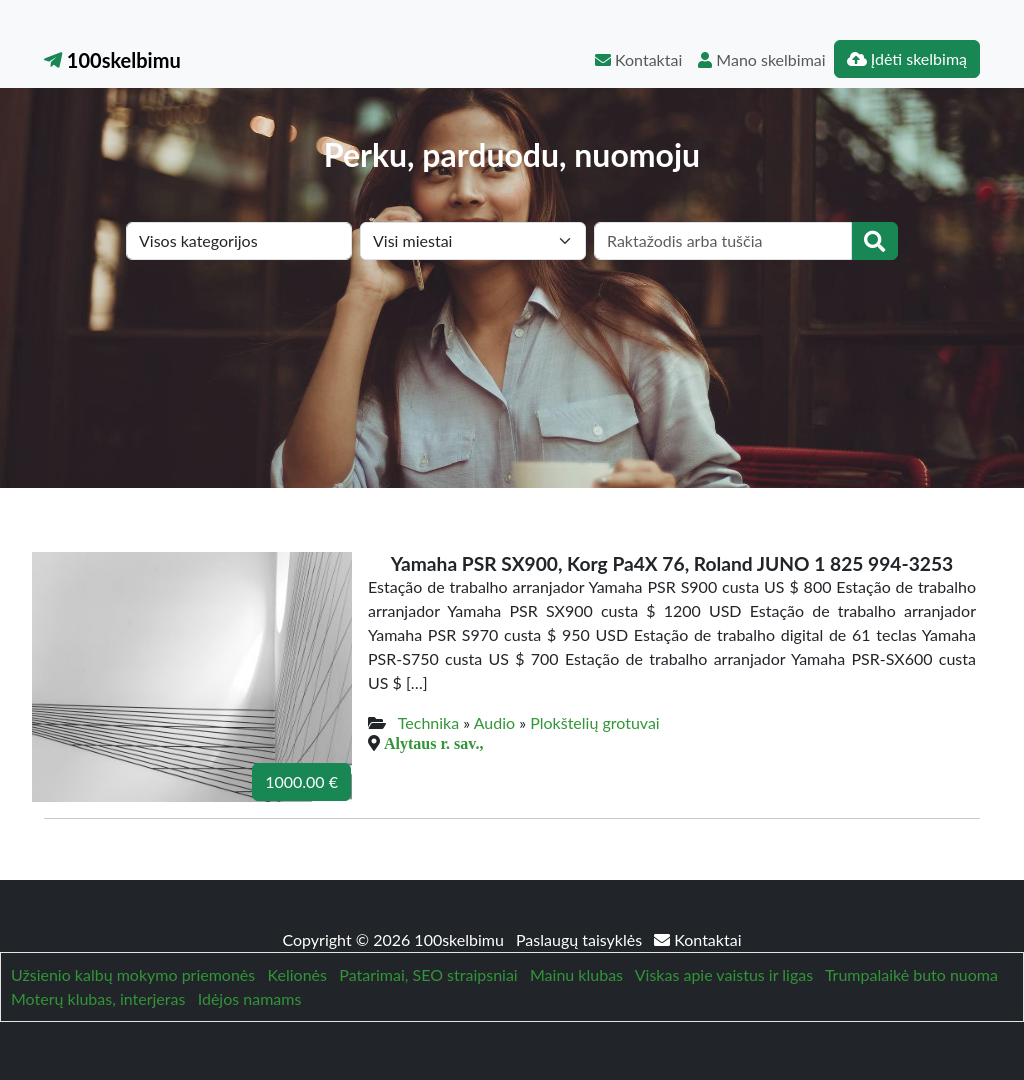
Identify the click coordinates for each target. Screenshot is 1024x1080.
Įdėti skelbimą (907, 58)
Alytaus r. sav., (433, 743)
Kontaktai (638, 59)
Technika (428, 722)
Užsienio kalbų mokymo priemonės (133, 974)
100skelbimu (112, 60)
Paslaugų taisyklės (581, 939)
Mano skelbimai (761, 59)
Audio (494, 722)
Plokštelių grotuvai (595, 722)
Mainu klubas (576, 974)
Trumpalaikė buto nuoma (911, 974)
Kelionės (297, 974)
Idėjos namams (250, 998)
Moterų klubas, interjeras (98, 998)
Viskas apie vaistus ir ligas (724, 974)
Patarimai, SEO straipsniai (428, 974)
